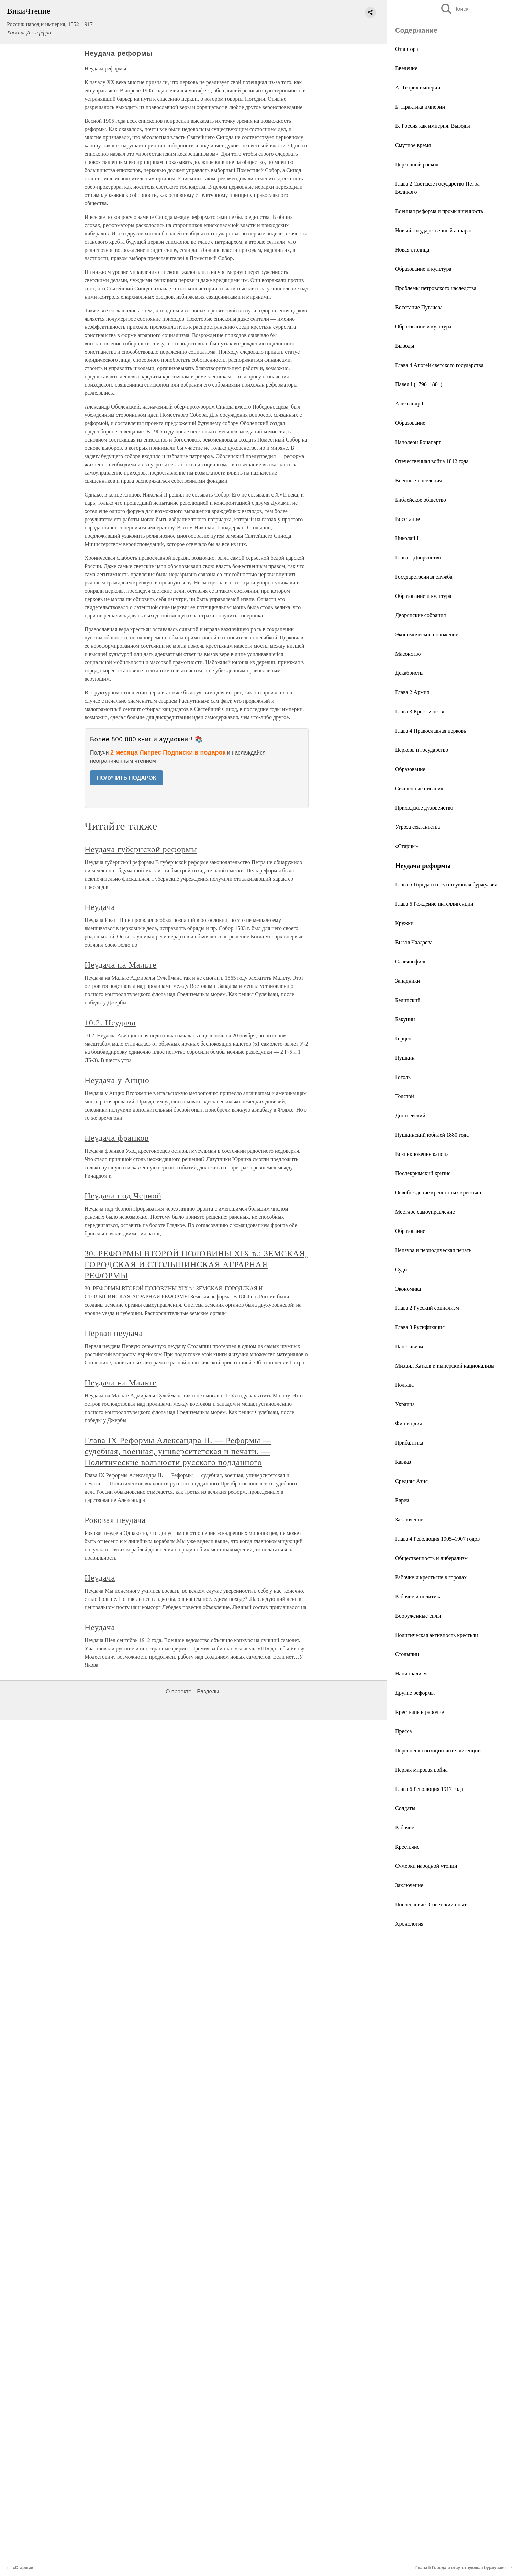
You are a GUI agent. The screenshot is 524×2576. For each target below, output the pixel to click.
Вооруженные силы (418, 1616)
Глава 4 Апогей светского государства (439, 365)
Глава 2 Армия (412, 692)
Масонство (408, 654)
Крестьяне (407, 1847)
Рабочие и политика (418, 1596)
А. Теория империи (417, 87)
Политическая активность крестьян (436, 1635)
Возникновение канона (422, 1154)
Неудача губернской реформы (141, 849)
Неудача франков (117, 1138)
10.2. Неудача (110, 1022)
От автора (406, 49)
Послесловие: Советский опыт (431, 1904)
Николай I (407, 538)
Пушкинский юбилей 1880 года (432, 1135)
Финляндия (408, 1423)
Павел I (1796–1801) (418, 384)
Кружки (404, 923)
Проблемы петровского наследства (435, 288)
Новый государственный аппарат (433, 230)
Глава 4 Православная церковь (430, 731)
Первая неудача (114, 1333)
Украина (405, 1404)
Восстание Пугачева (419, 307)
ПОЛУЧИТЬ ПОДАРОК (126, 778)
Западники (407, 981)
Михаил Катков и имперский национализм (444, 1366)
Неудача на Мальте (121, 964)
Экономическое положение (426, 634)
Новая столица (412, 250)
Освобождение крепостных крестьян (438, 1192)
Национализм (411, 1673)
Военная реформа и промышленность (439, 211)
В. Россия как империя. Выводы (432, 126)
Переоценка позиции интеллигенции (438, 1750)
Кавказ (403, 1462)
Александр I (409, 403)
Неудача (100, 907)
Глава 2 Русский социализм (427, 1308)
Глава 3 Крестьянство (420, 711)
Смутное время (413, 145)
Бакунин (405, 1019)
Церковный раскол (416, 164)
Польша (404, 1385)
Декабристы (409, 673)
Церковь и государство (421, 750)
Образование (410, 423)
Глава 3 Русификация (420, 1327)
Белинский (407, 1000)
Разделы (208, 1691)
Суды (401, 1269)
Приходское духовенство (424, 808)
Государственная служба (424, 577)
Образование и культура (423, 269)
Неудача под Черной (123, 1195)
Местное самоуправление (425, 1212)
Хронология (409, 1924)
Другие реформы (415, 1693)
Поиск (454, 9)
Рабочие (404, 1827)
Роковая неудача (115, 1520)
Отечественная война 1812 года (432, 461)
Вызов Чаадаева (414, 942)
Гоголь (403, 1077)
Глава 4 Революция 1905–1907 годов (437, 1539)
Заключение (409, 1520)
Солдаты (405, 1808)
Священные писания (419, 788)
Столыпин (407, 1654)
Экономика (408, 1289)
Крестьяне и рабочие (419, 1712)
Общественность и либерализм (431, 1558)
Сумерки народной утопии (426, 1866)
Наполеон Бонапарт (418, 442)
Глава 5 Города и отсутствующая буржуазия (446, 885)
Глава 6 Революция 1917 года (429, 1789)
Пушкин (405, 1058)
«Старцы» (407, 846)
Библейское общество (420, 500)
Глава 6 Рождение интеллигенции (434, 904)
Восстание (407, 519)
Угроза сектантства (417, 827)
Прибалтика (409, 1443)
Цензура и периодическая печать (433, 1250)
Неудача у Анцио (117, 1080)
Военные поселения (418, 480)
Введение (406, 68)
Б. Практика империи (420, 107)
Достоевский (410, 1115)
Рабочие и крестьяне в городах (431, 1577)
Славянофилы (411, 961)
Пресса (403, 1731)
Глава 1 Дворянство (418, 557)
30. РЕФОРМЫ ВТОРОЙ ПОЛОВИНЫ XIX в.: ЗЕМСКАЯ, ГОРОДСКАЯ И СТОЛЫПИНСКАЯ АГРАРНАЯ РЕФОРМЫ (196, 1264)
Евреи (402, 1500)
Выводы (404, 346)
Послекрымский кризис (422, 1173)
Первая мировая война (421, 1770)
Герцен (403, 1038)
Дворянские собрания (420, 615)
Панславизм (409, 1346)
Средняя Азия (411, 1481)
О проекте (178, 1691)
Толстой (404, 1096)
